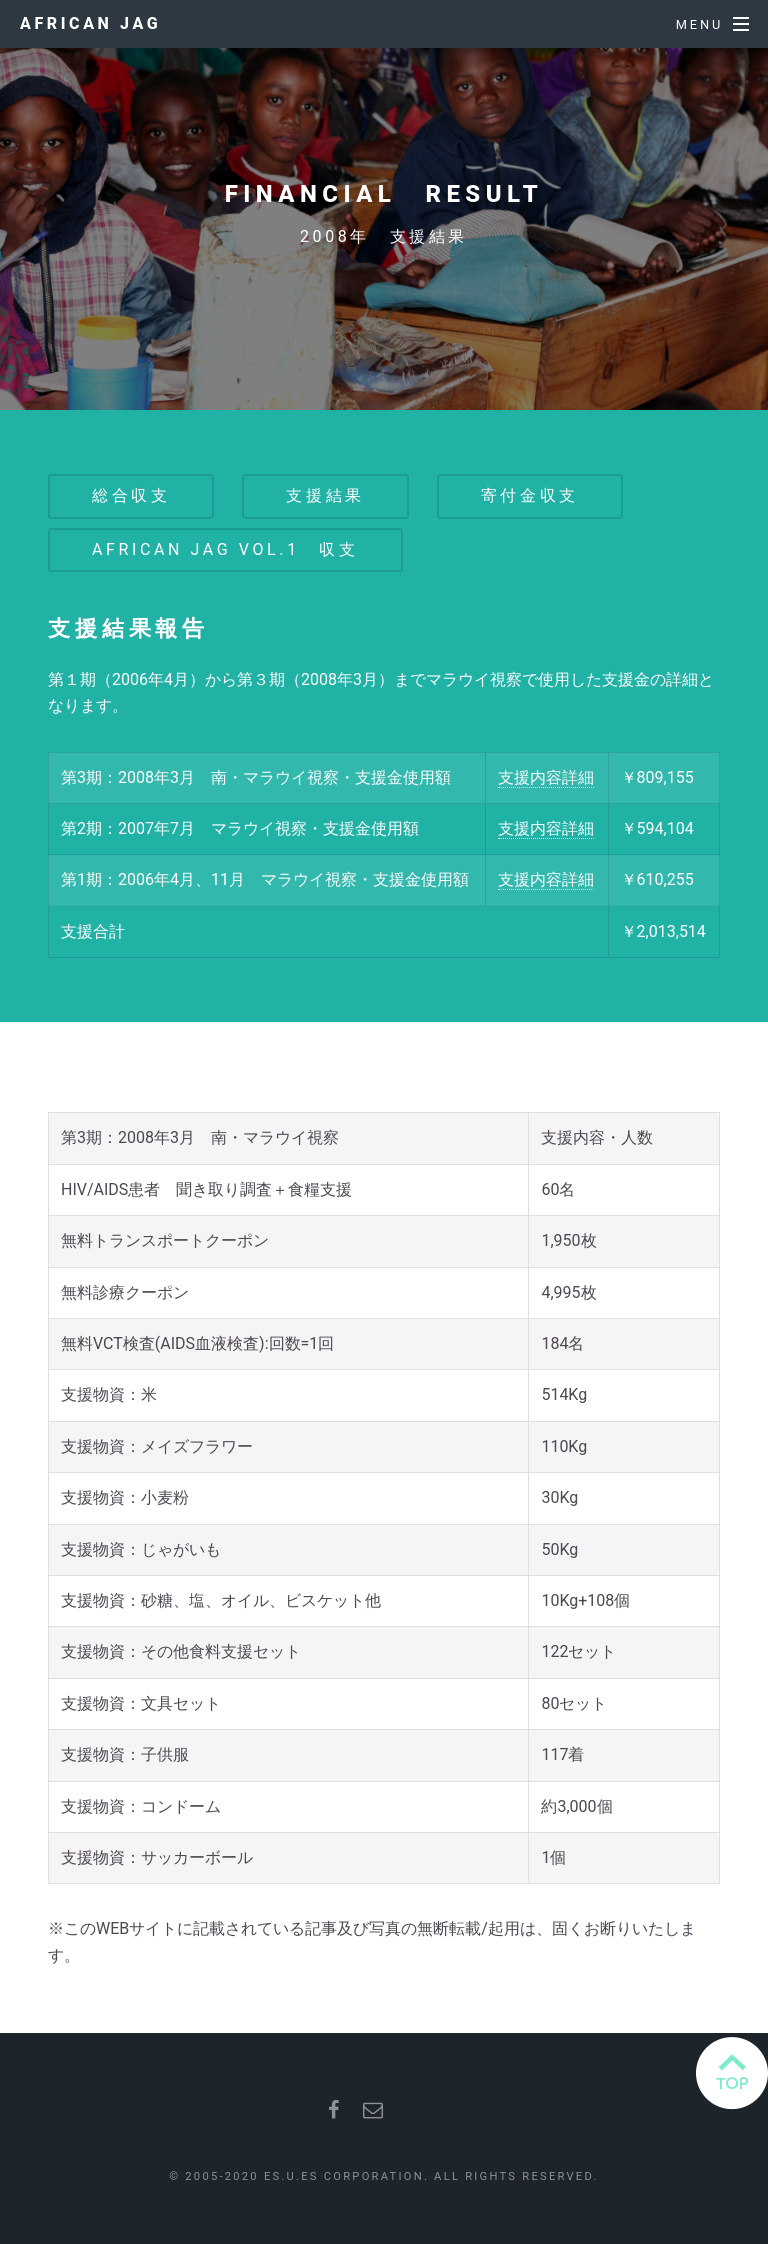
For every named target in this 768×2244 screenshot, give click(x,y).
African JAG (90, 23)
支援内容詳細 (546, 777)
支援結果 (325, 495)
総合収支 (131, 495)
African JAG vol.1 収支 (225, 549)
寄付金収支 (530, 495)
